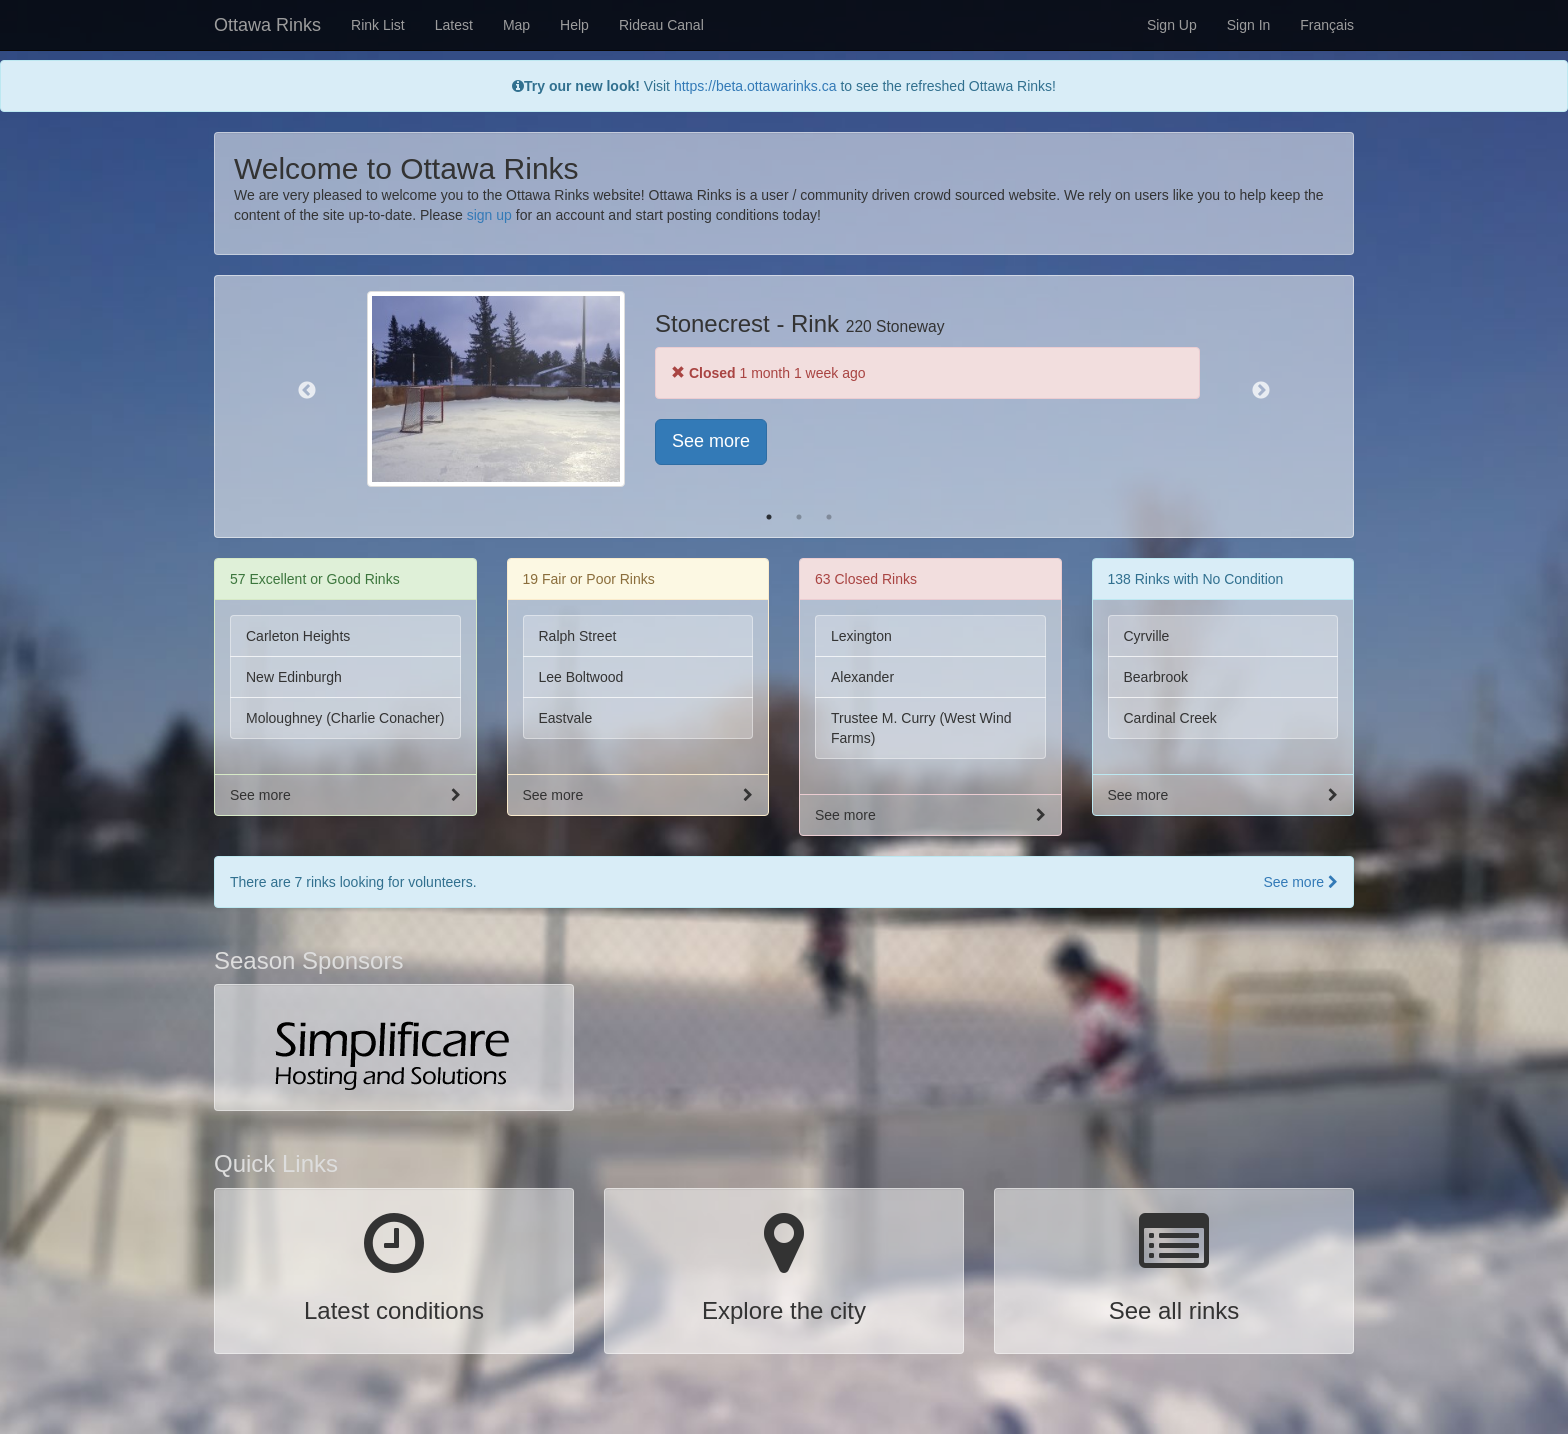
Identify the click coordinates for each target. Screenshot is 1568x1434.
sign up (489, 215)
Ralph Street (578, 636)
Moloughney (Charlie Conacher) (345, 718)
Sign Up (1172, 25)
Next (1261, 391)
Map (516, 25)
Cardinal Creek (1170, 718)
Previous (307, 391)
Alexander (862, 677)
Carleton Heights (298, 636)
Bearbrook (1156, 677)
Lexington (861, 636)
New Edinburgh (294, 677)
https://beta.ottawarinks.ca (755, 86)
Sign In (1249, 25)
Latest (454, 25)
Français (1327, 25)
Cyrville (1147, 636)
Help (574, 25)
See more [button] (711, 441)
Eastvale (566, 718)
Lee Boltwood (581, 677)
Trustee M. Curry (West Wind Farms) (921, 728)
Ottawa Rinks (267, 25)
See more (1300, 882)
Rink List (378, 25)
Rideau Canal (661, 25)
